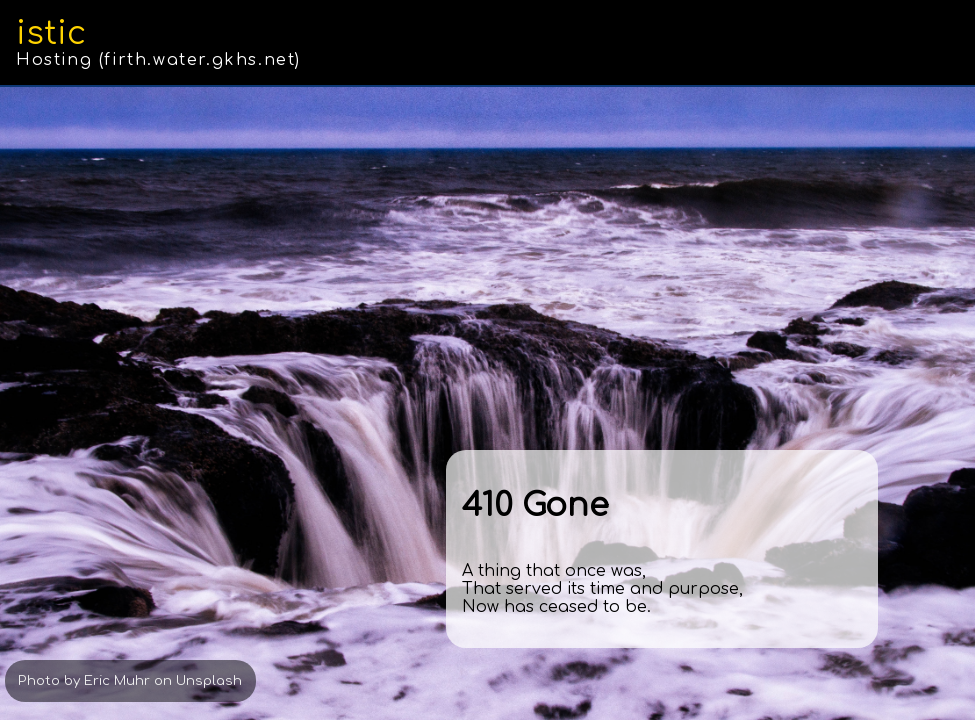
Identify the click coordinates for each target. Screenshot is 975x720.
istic (51, 33)
